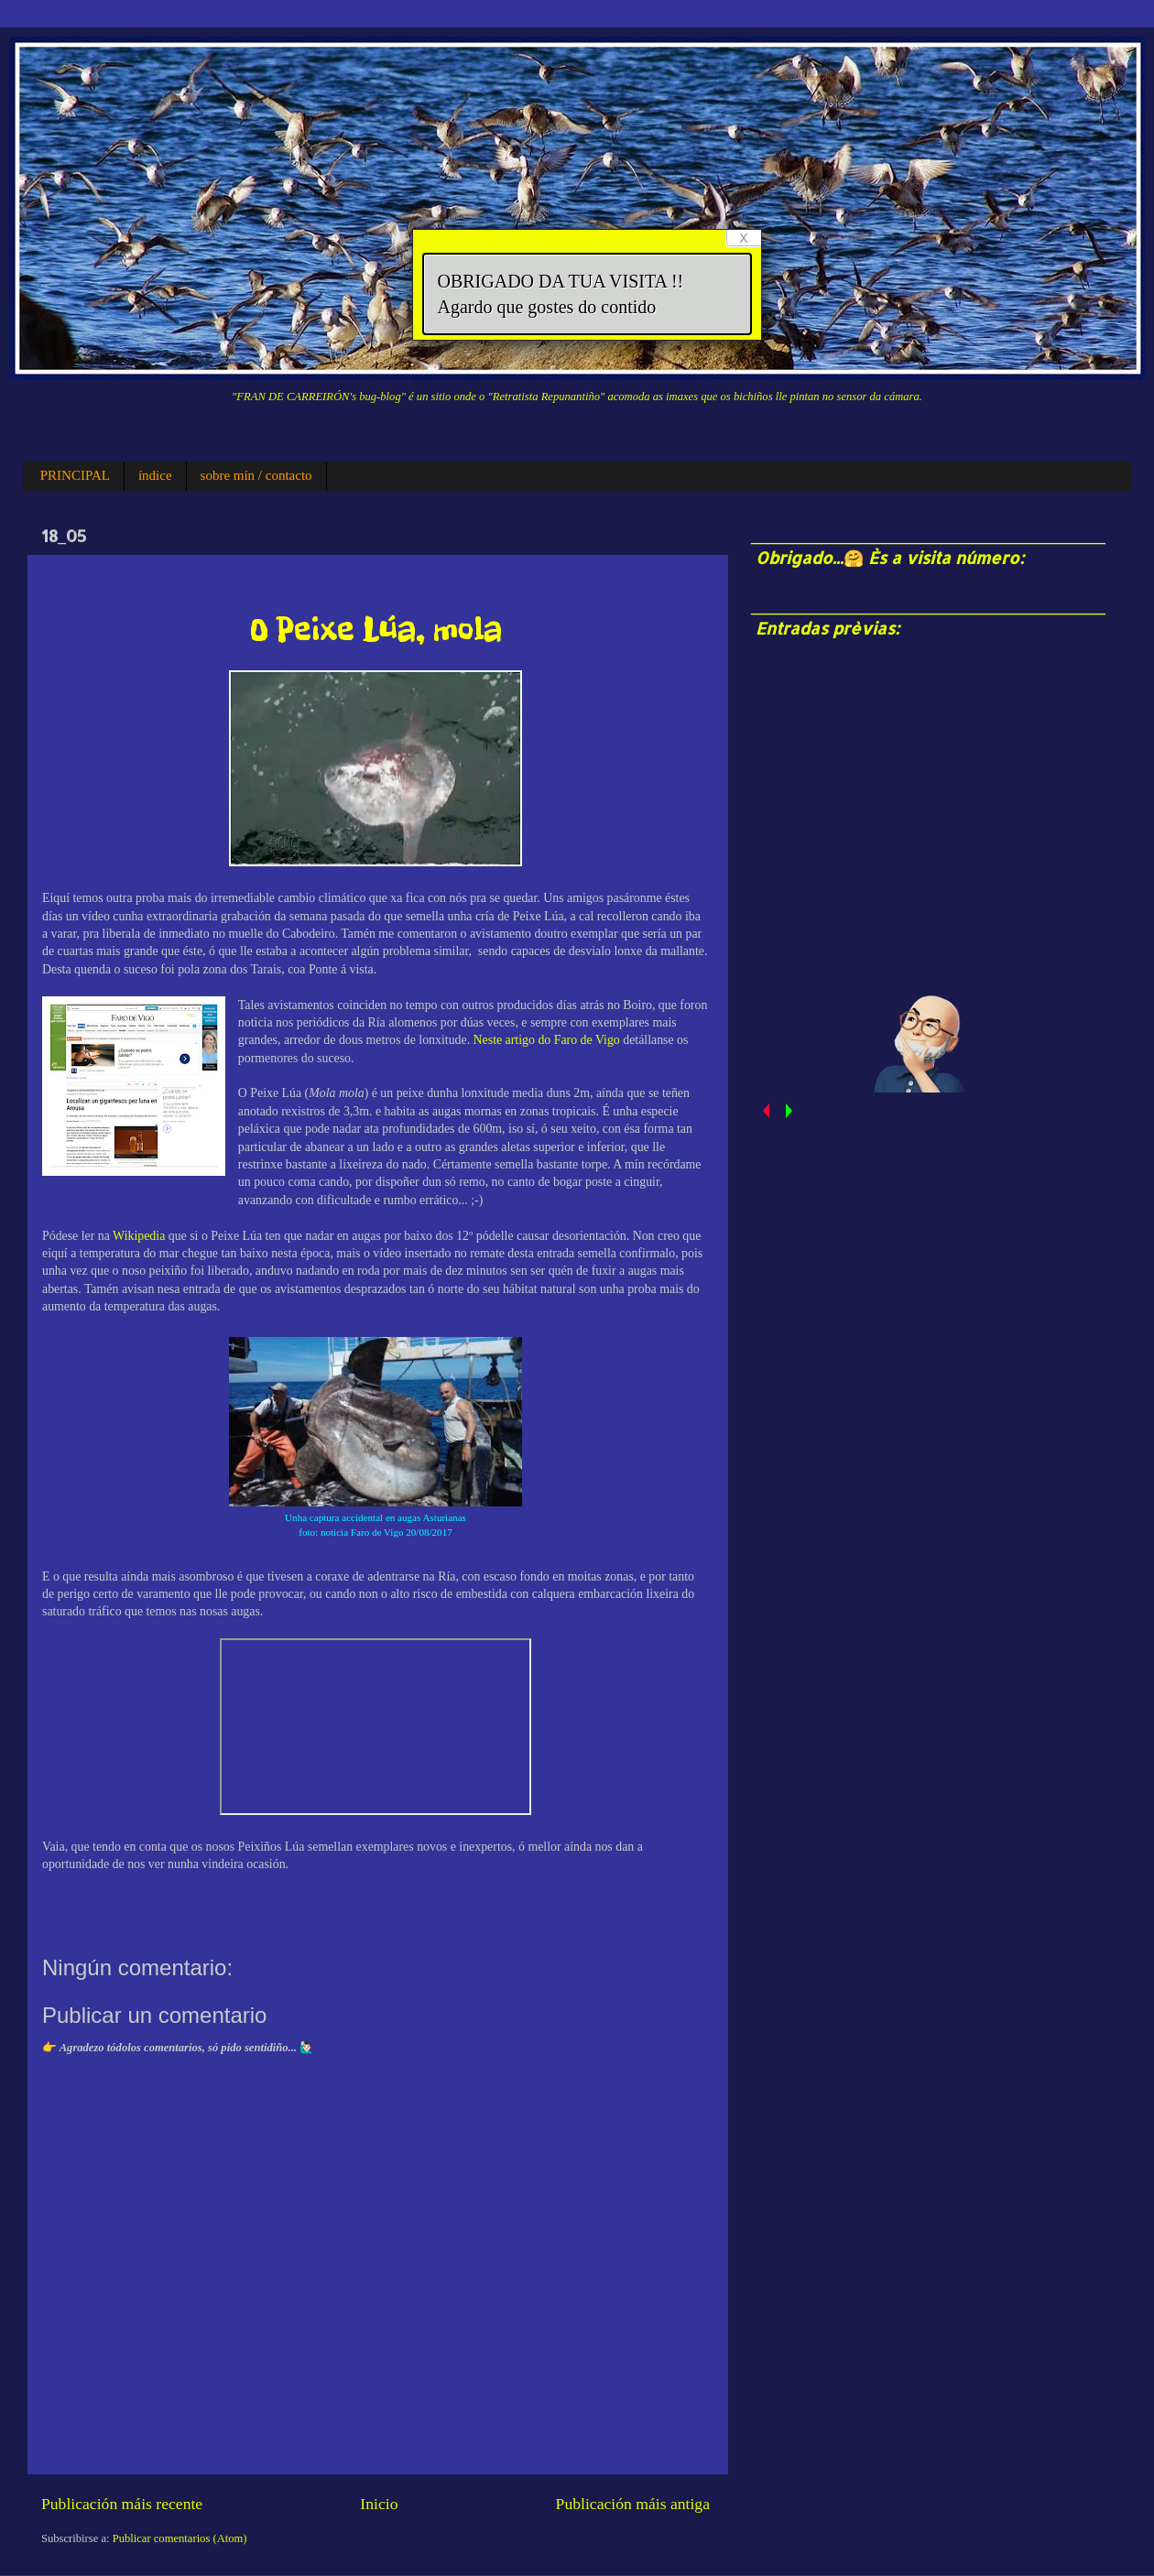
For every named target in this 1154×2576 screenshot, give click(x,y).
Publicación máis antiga (633, 2503)
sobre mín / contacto (256, 475)
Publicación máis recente (121, 2503)
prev (765, 1111)
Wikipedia (141, 1236)
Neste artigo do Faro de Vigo (547, 1040)
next (788, 1111)
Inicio (378, 2503)
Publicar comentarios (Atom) (180, 2538)
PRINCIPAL (75, 475)
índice (155, 475)
